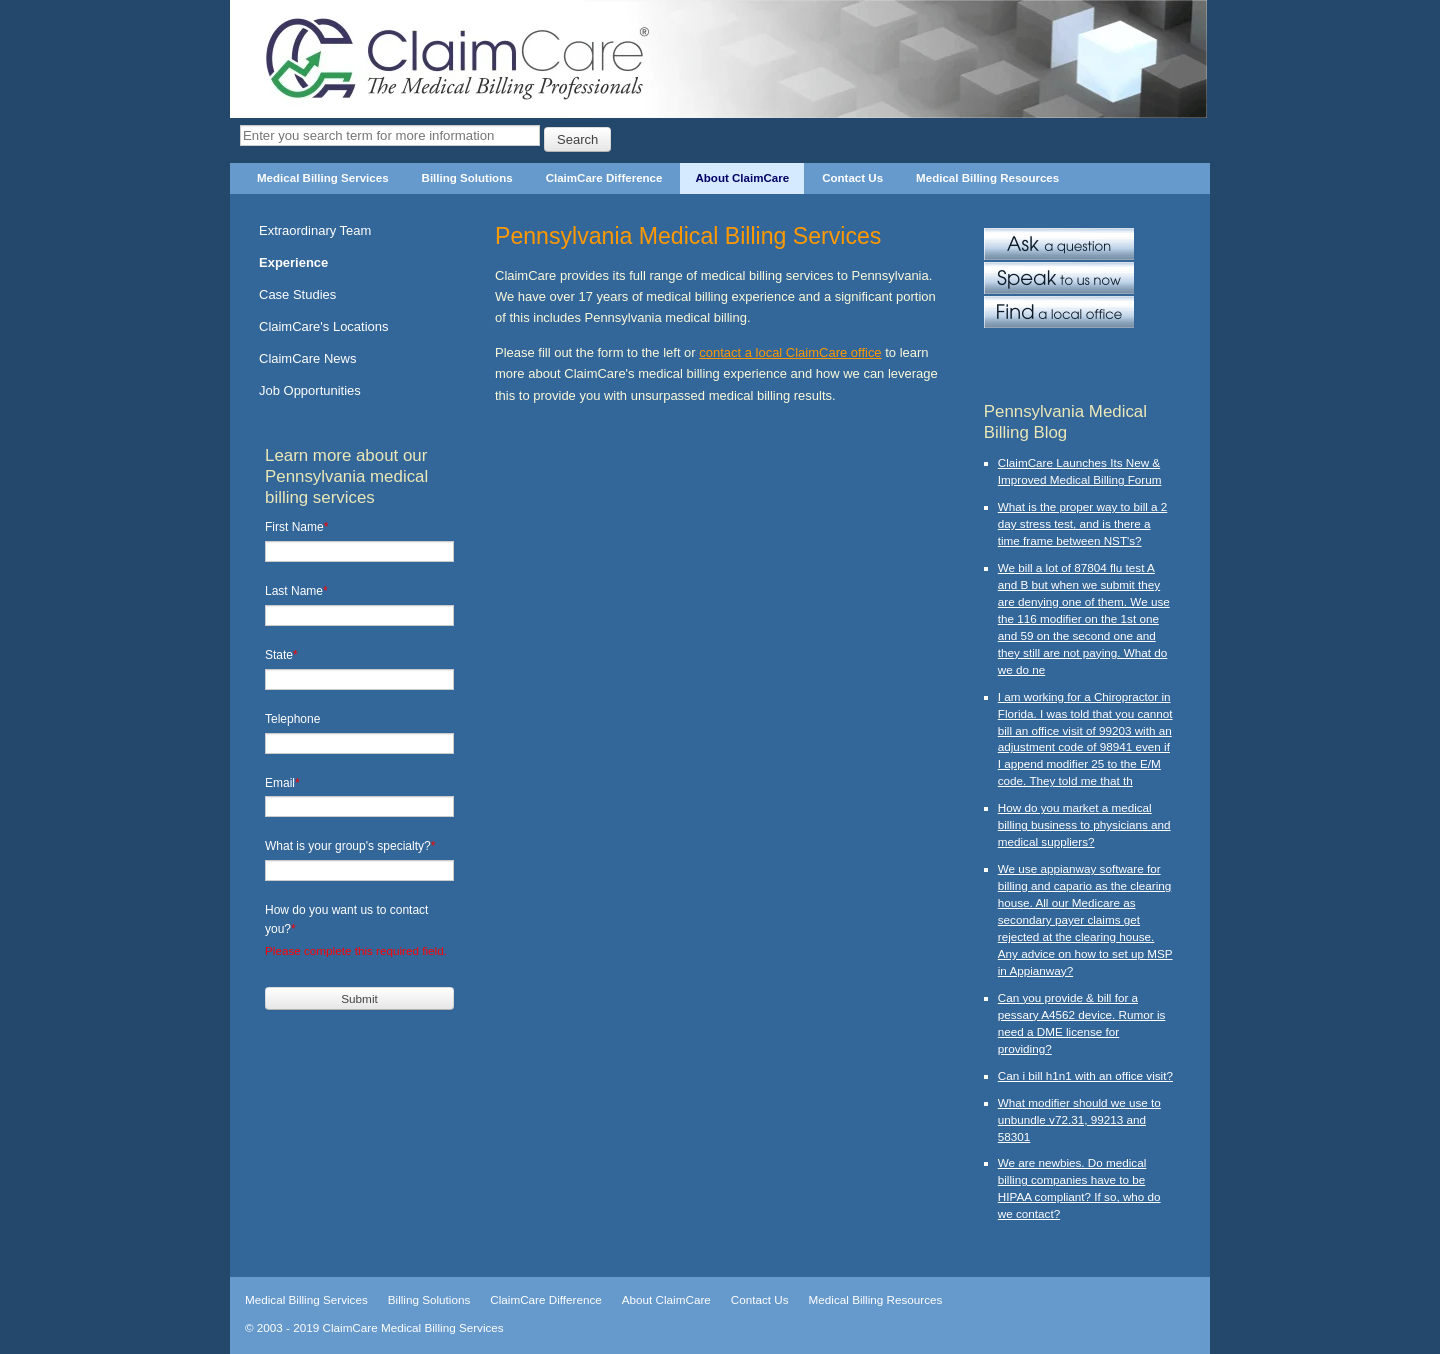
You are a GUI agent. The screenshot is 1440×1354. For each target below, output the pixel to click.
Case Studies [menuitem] (297, 294)
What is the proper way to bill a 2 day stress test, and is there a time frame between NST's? (1083, 523)
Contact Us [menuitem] (852, 178)
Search (577, 139)
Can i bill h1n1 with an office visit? (1085, 1075)
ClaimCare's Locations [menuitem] (324, 326)
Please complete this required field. (356, 950)
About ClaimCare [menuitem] (742, 178)
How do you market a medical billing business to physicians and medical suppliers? (1084, 824)
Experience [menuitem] (293, 262)
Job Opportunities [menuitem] (310, 390)
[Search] (390, 135)
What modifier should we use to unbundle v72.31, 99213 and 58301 (1079, 1119)
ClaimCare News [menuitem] (307, 358)
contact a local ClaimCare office (790, 352)
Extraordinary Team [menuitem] (315, 230)
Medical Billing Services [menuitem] (323, 178)
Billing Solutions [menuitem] (467, 178)
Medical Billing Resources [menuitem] (987, 178)
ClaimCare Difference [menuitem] (604, 178)
